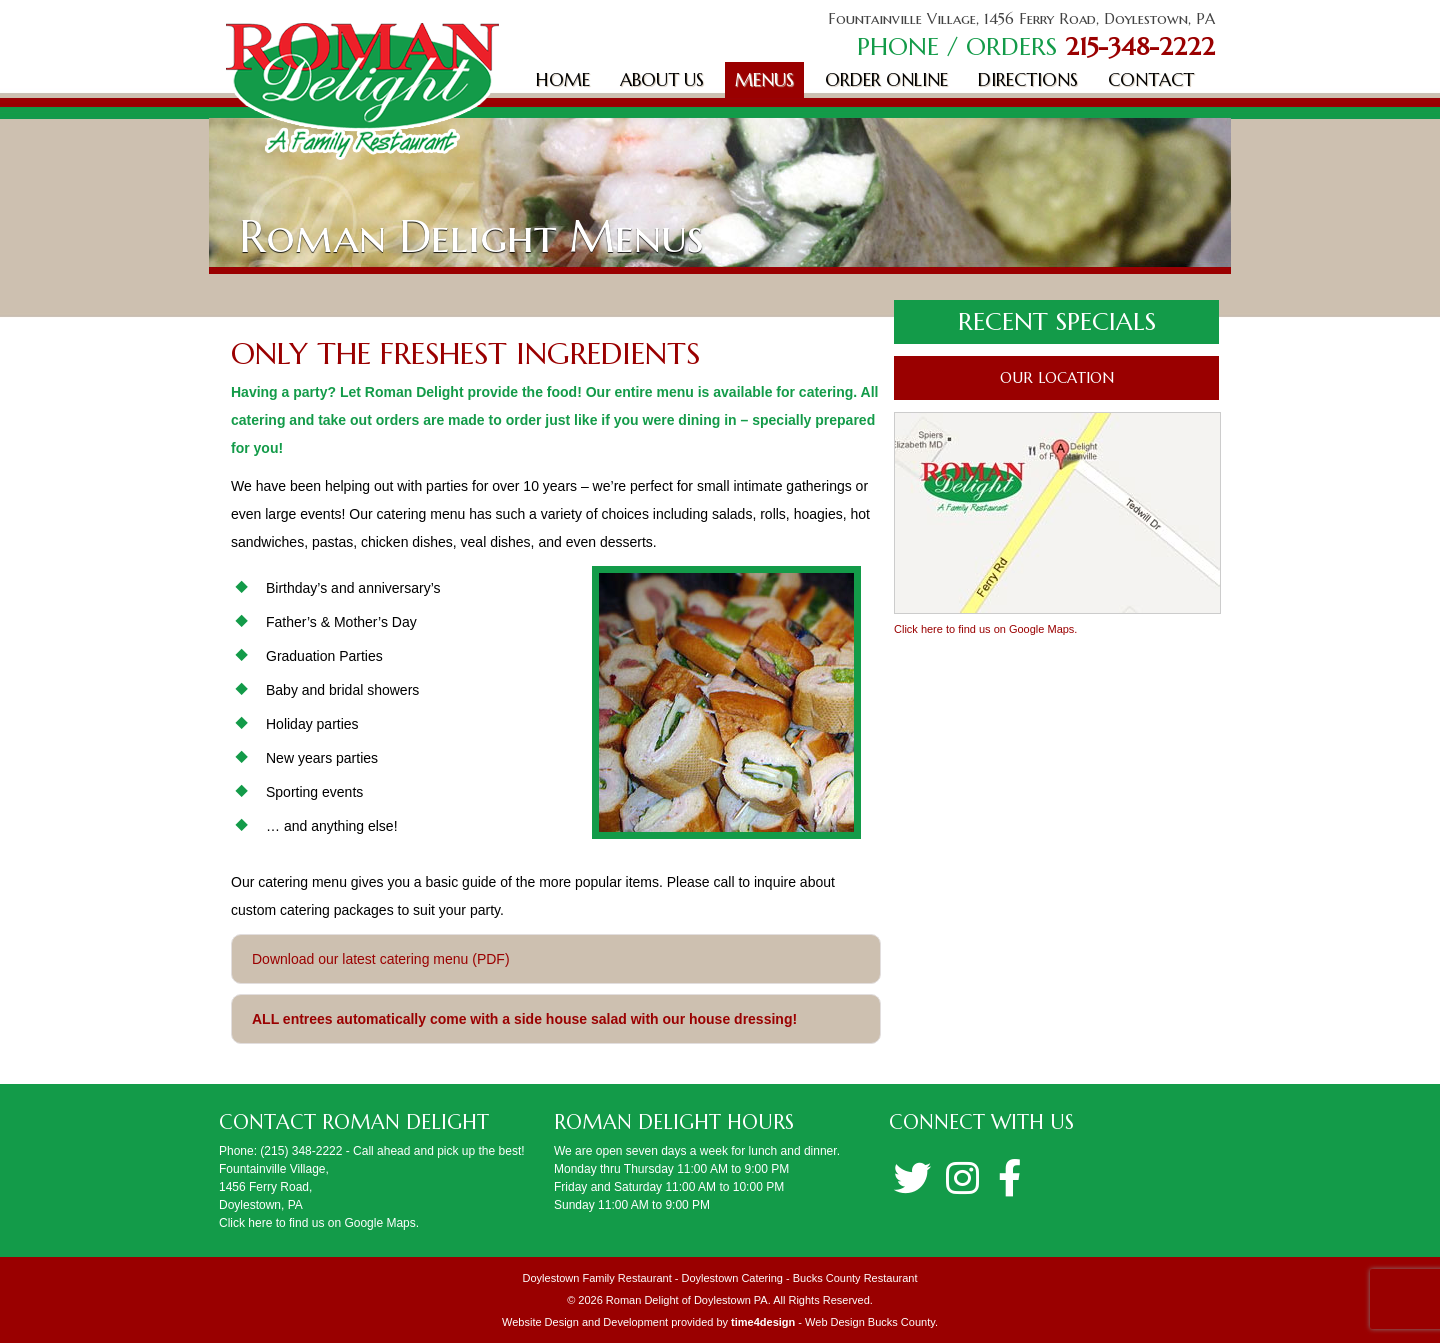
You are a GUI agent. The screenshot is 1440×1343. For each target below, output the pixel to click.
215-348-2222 (1140, 46)
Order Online (886, 79)
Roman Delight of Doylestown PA (687, 1300)
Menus (764, 79)
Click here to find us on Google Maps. (985, 629)
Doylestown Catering (732, 1278)
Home (563, 79)
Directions (1028, 79)
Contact (1151, 79)
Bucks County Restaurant (855, 1278)
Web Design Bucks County (870, 1322)
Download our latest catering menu (360, 959)
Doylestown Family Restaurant (597, 1278)
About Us (662, 79)
